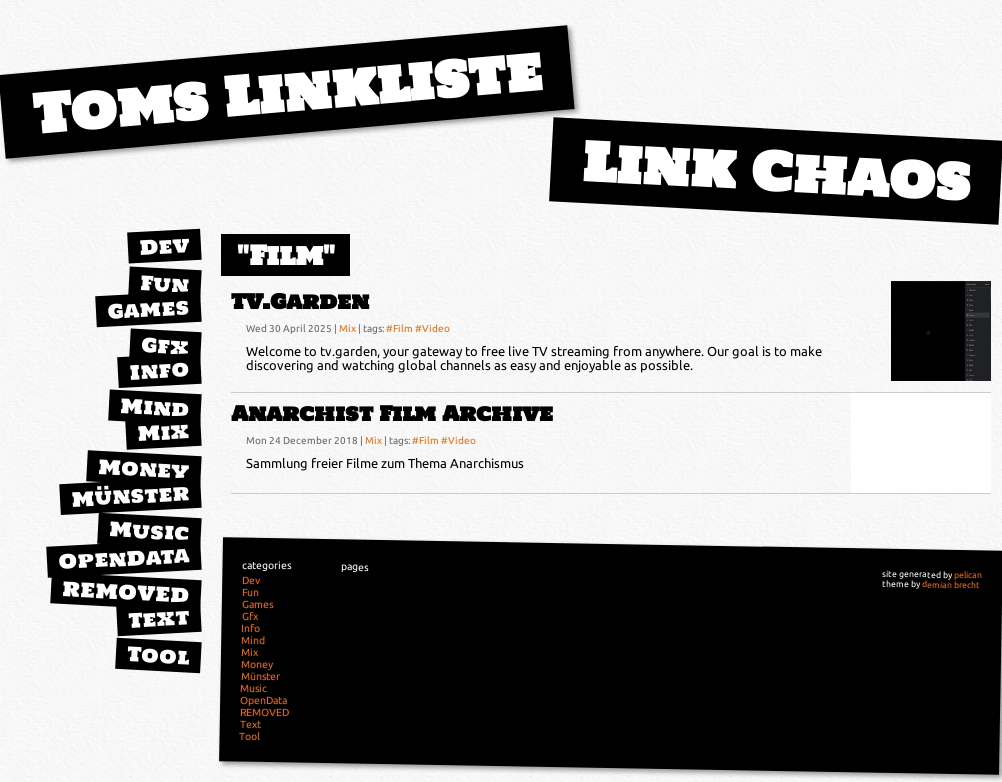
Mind (154, 407)
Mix (163, 432)
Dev (164, 246)
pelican (968, 575)
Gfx (165, 345)
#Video (432, 328)
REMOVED (126, 592)
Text (158, 618)
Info (159, 370)
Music (149, 530)
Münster (130, 495)
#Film (399, 328)
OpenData (124, 558)
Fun (164, 284)
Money (144, 469)
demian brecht (951, 584)
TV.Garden (300, 301)
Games (148, 308)
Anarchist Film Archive (392, 413)
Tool (158, 655)
